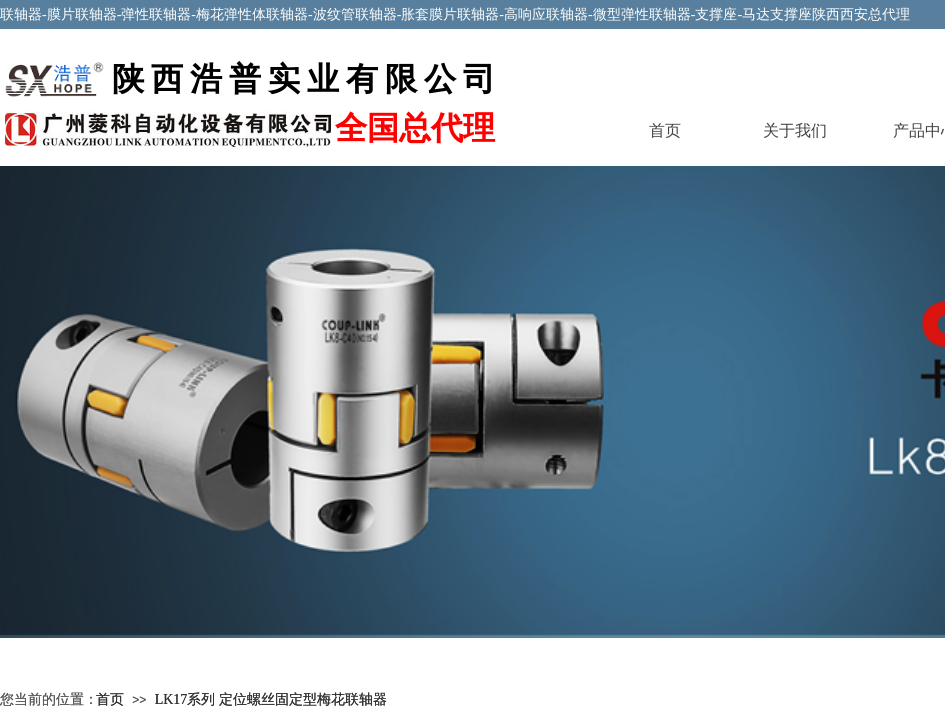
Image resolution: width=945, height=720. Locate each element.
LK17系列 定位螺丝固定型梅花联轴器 (271, 699)
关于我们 (795, 130)
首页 (665, 130)
